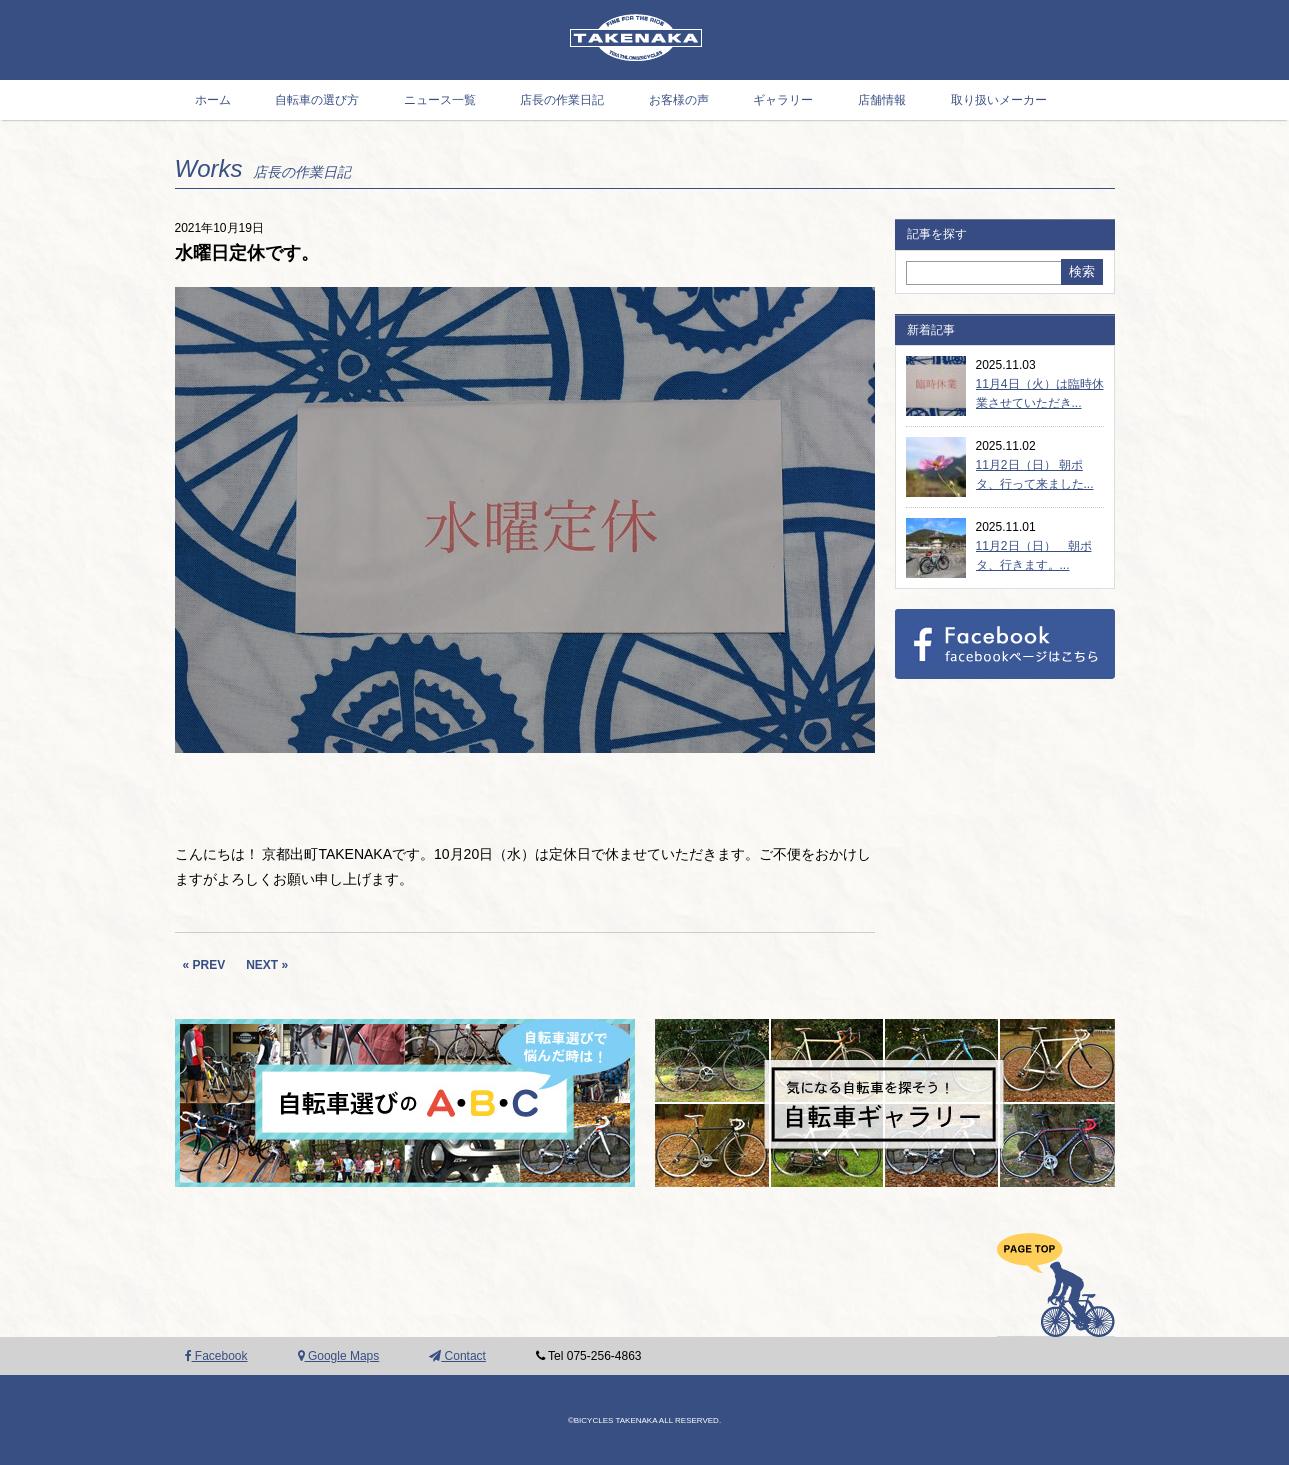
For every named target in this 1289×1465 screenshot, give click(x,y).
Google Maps (339, 1356)
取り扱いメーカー (999, 100)
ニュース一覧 (440, 100)
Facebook (216, 1356)
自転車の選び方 (317, 100)
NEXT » (267, 965)
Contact (457, 1356)
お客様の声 (679, 100)
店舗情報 (882, 100)
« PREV (204, 965)
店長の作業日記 (562, 100)
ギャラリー (783, 100)
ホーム (213, 100)
